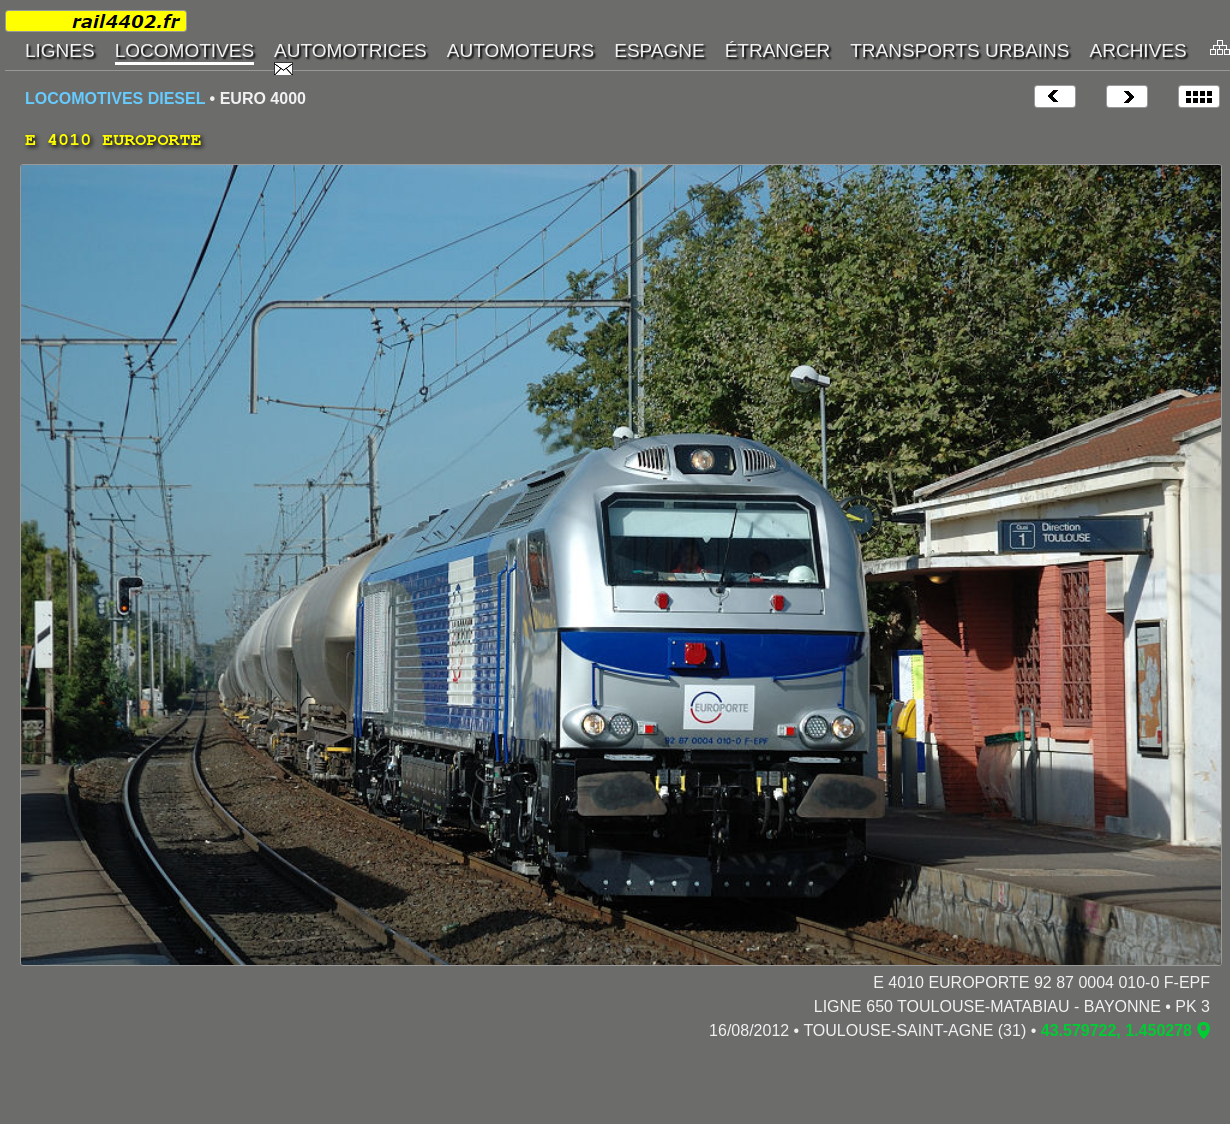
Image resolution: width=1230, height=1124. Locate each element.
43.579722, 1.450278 (1116, 1030)
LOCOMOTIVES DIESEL (115, 98)
